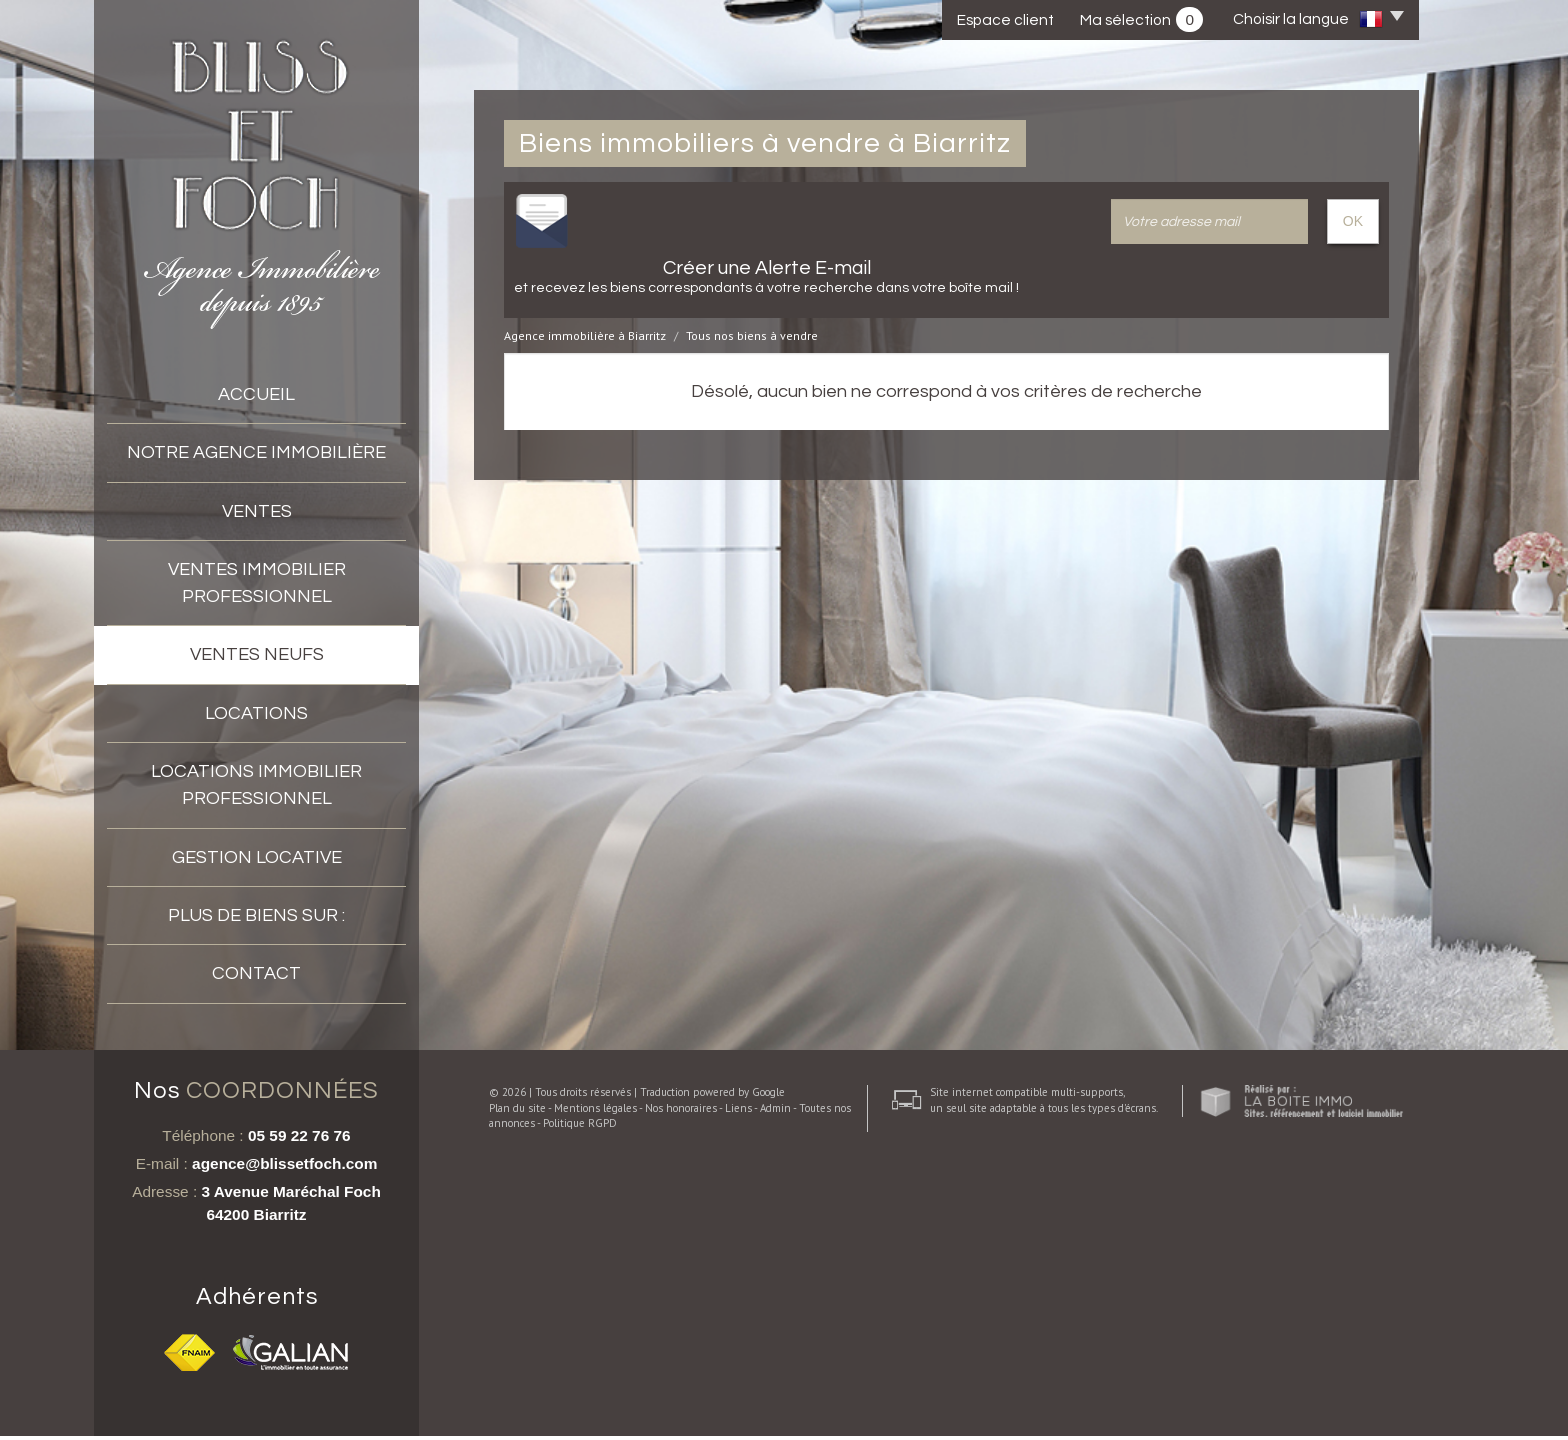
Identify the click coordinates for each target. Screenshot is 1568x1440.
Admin (760, 1401)
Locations (256, 713)
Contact (256, 973)
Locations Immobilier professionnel (256, 785)
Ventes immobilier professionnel (257, 583)
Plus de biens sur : (256, 915)
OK (1353, 221)
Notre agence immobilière (256, 452)
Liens (723, 1401)
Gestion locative (257, 857)
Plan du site (502, 1401)
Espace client (1005, 20)
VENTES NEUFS (257, 654)
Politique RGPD (565, 1416)
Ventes (257, 511)
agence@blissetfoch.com (284, 1167)
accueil (256, 394)
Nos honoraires (666, 1401)
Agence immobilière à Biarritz (585, 335)
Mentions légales (580, 1401)
